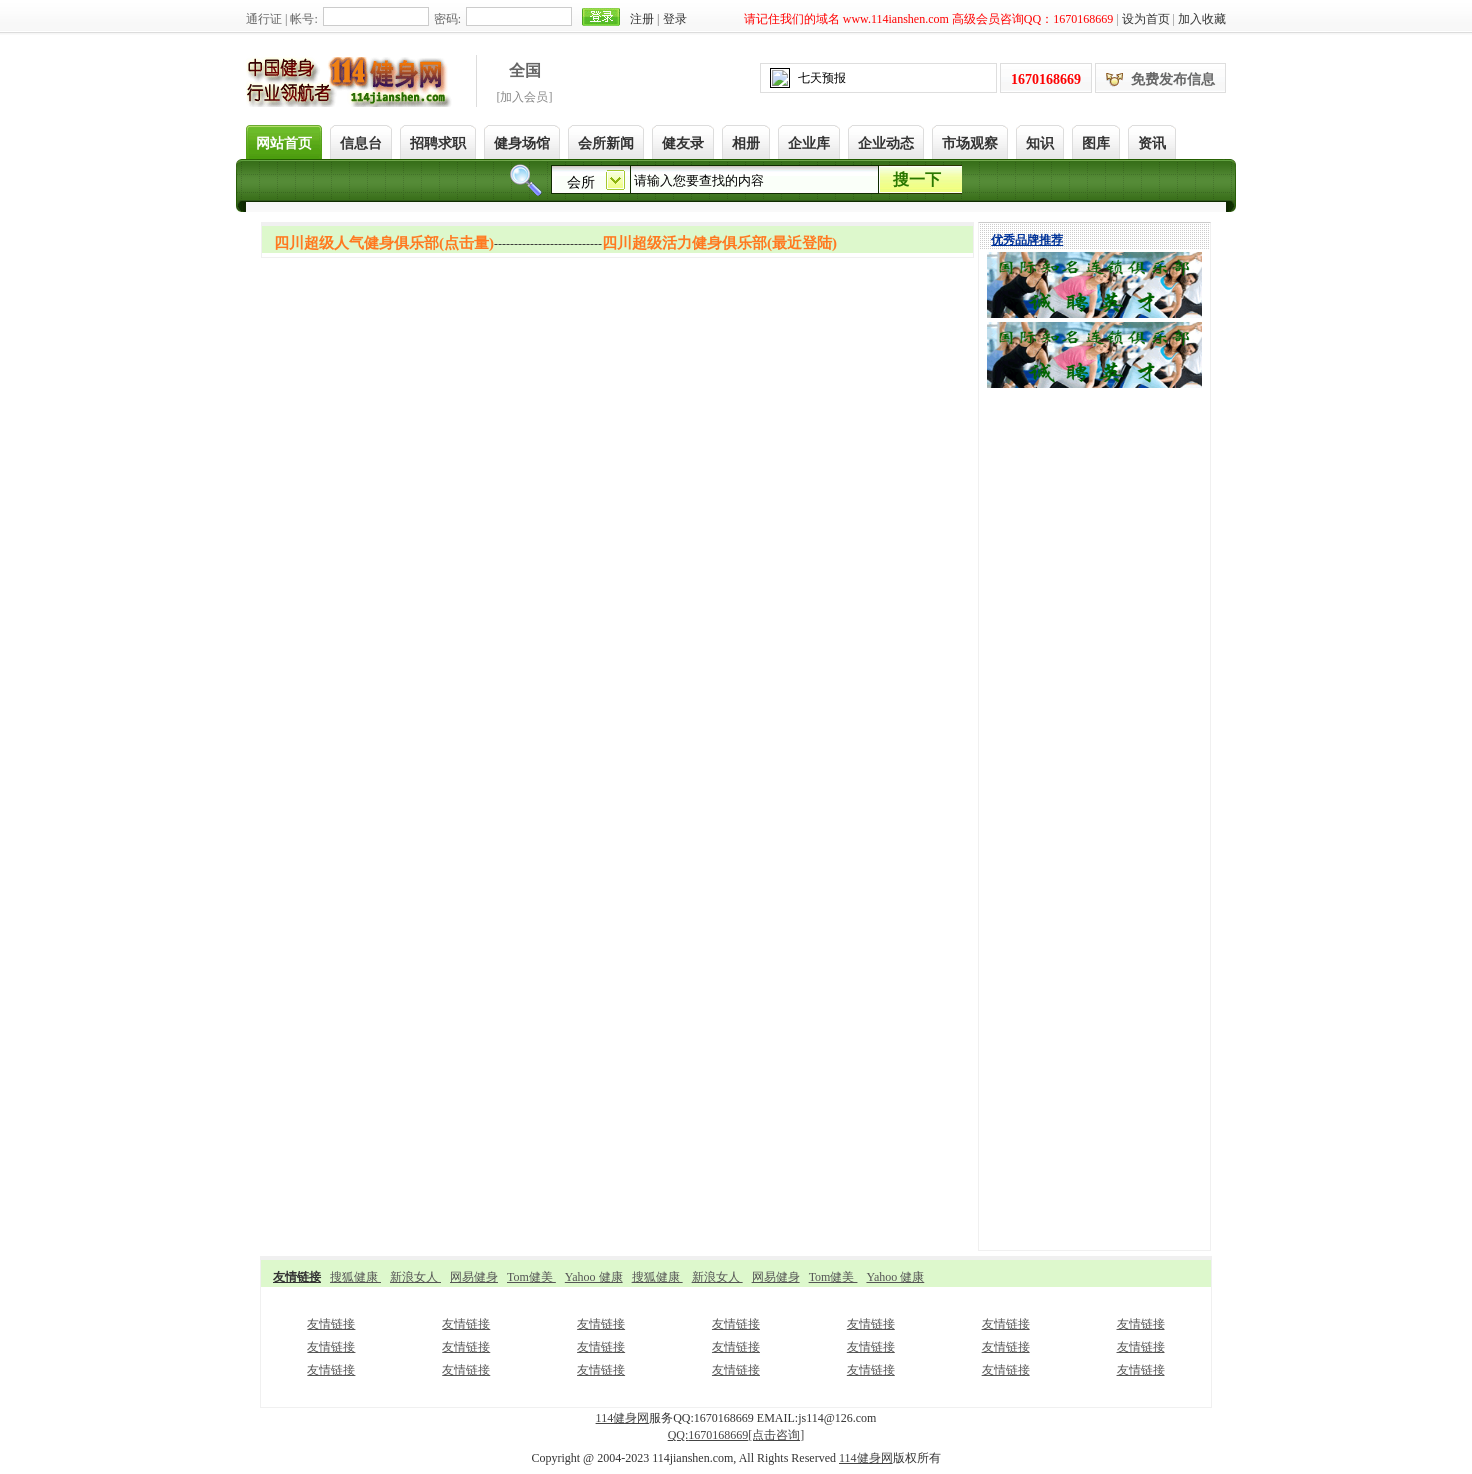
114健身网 (623, 1418)
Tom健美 (531, 1277)
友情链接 (331, 1324)
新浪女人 (415, 1277)
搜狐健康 (355, 1277)
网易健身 (474, 1277)
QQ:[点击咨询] (736, 1435)
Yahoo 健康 (594, 1277)
